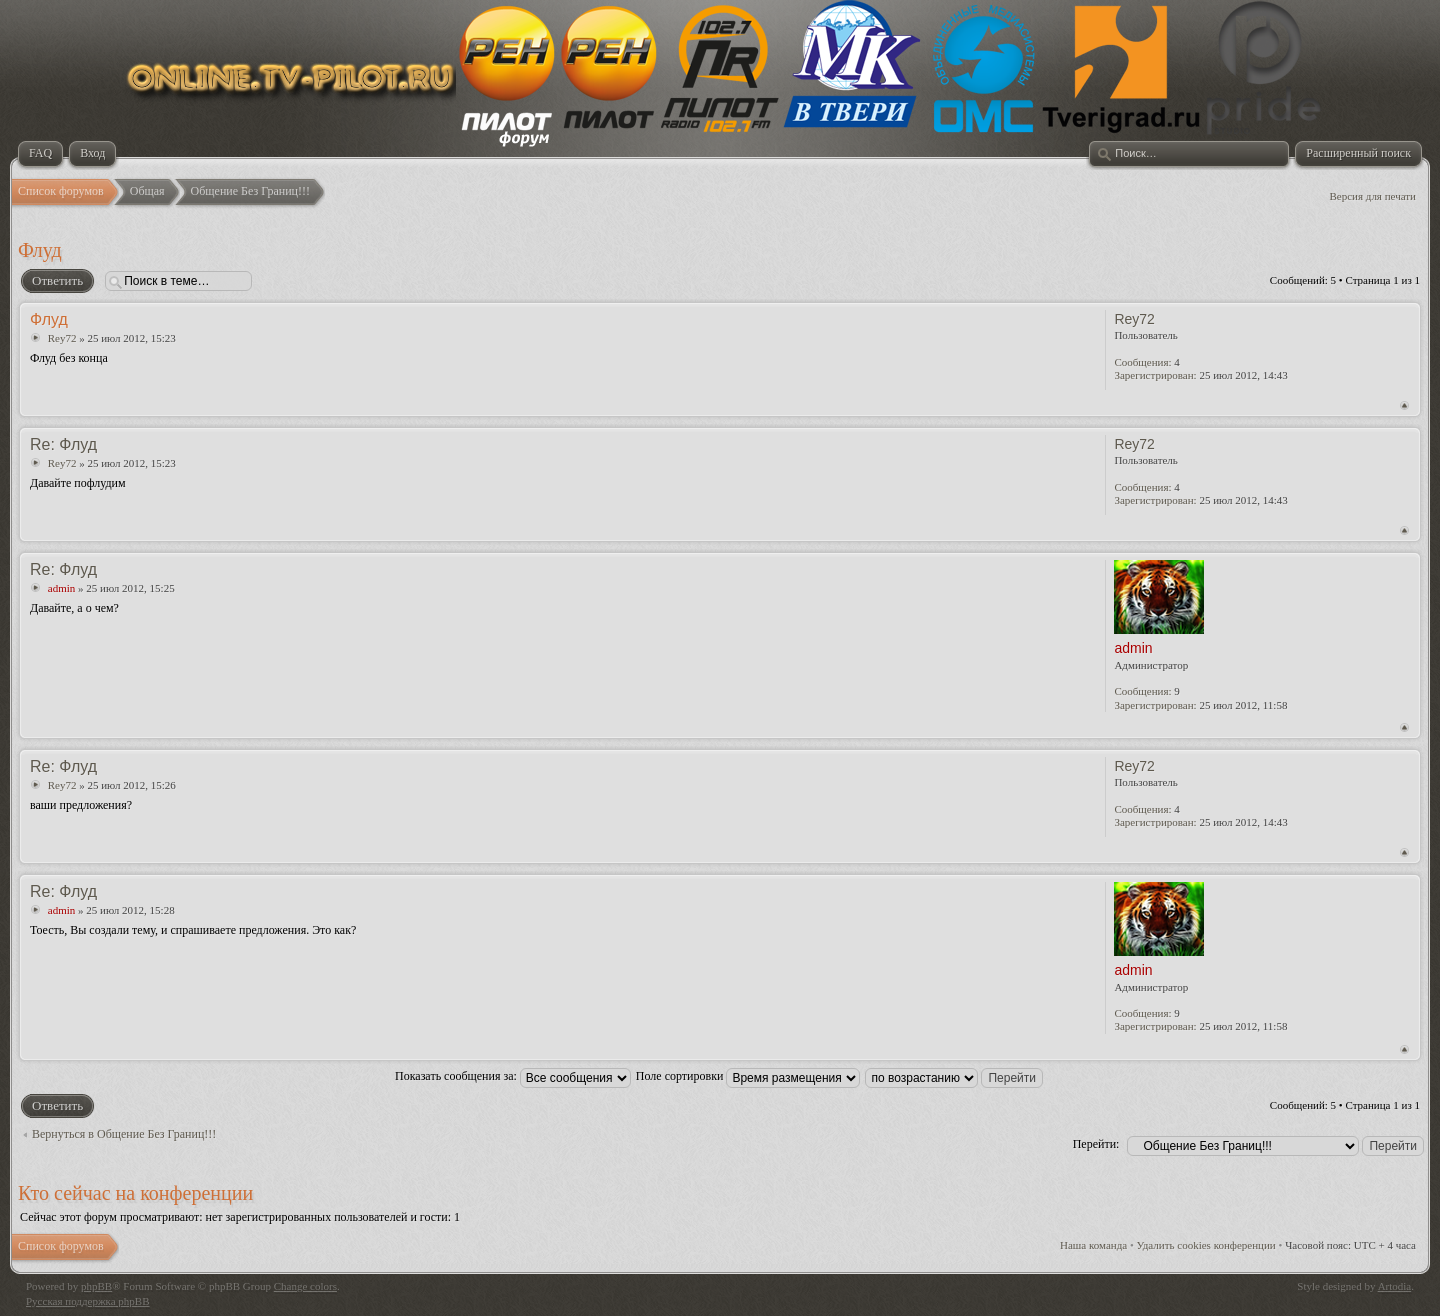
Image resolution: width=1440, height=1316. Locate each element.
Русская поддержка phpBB (87, 1301)
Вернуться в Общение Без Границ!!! (124, 1134)
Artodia (1395, 1286)
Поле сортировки (748, 1076)
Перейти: (1096, 1144)
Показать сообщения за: (513, 1076)
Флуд (40, 250)
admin (62, 588)
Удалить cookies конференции (1206, 1245)
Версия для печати (1372, 196)
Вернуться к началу (1404, 405)
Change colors (305, 1286)
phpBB (96, 1286)
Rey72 (62, 338)
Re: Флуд (63, 444)
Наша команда (1093, 1245)
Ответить (56, 281)
